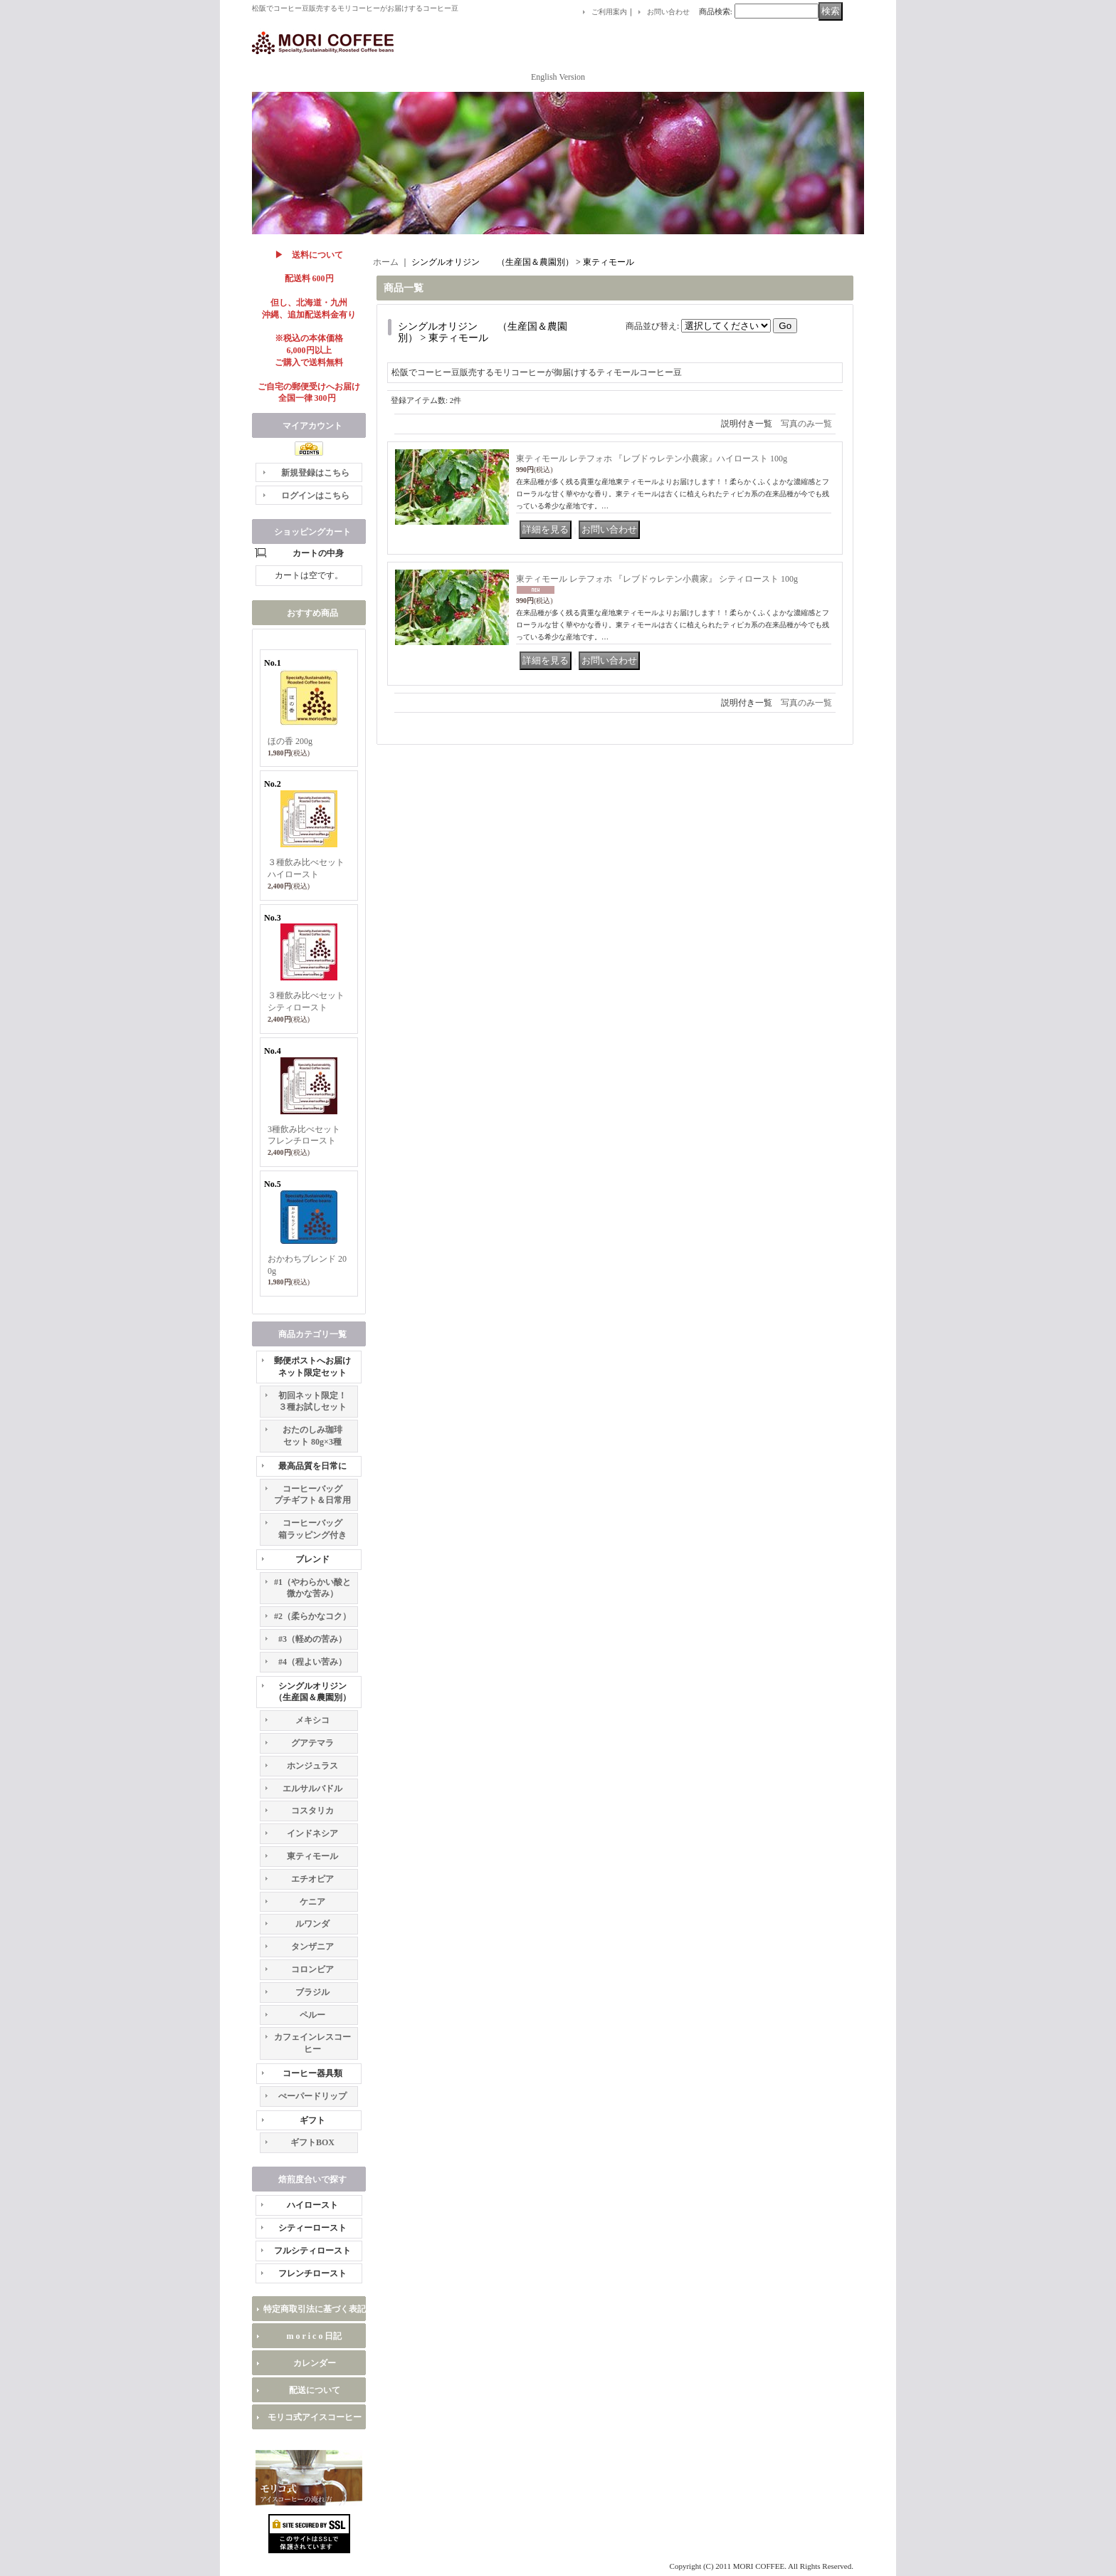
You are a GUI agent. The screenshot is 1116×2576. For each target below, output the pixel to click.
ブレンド (312, 1559)
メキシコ (312, 1720)
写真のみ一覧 (806, 424)
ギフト (312, 2120)
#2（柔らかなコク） (312, 1616)
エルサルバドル (312, 1789)
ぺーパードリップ (312, 2096)
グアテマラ (312, 1743)
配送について (314, 2390)
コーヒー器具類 (312, 2073)
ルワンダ (312, 1924)
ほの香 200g (290, 741)
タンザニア (312, 1947)
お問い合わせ (668, 12)
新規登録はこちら (315, 473)
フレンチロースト (312, 2273)
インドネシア (312, 1833)
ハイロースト (312, 2205)
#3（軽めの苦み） (312, 1639)
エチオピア (312, 1879)
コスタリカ (312, 1811)
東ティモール (312, 1856)
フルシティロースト (312, 2251)
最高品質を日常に (312, 1466)
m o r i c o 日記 (314, 2336)
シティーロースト (312, 2228)
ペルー (312, 2015)
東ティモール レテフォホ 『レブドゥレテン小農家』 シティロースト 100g (657, 579)
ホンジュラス (312, 1766)
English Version (558, 77)
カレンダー (314, 2363)
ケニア (312, 1902)
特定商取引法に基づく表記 (314, 2309)
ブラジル (312, 1992)
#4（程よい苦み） (312, 1662)
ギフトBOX (312, 2142)
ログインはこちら (315, 496)
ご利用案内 (609, 12)
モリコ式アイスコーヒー (315, 2417)
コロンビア (312, 1969)
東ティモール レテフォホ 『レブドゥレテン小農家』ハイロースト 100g (651, 459)
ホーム (386, 262)
